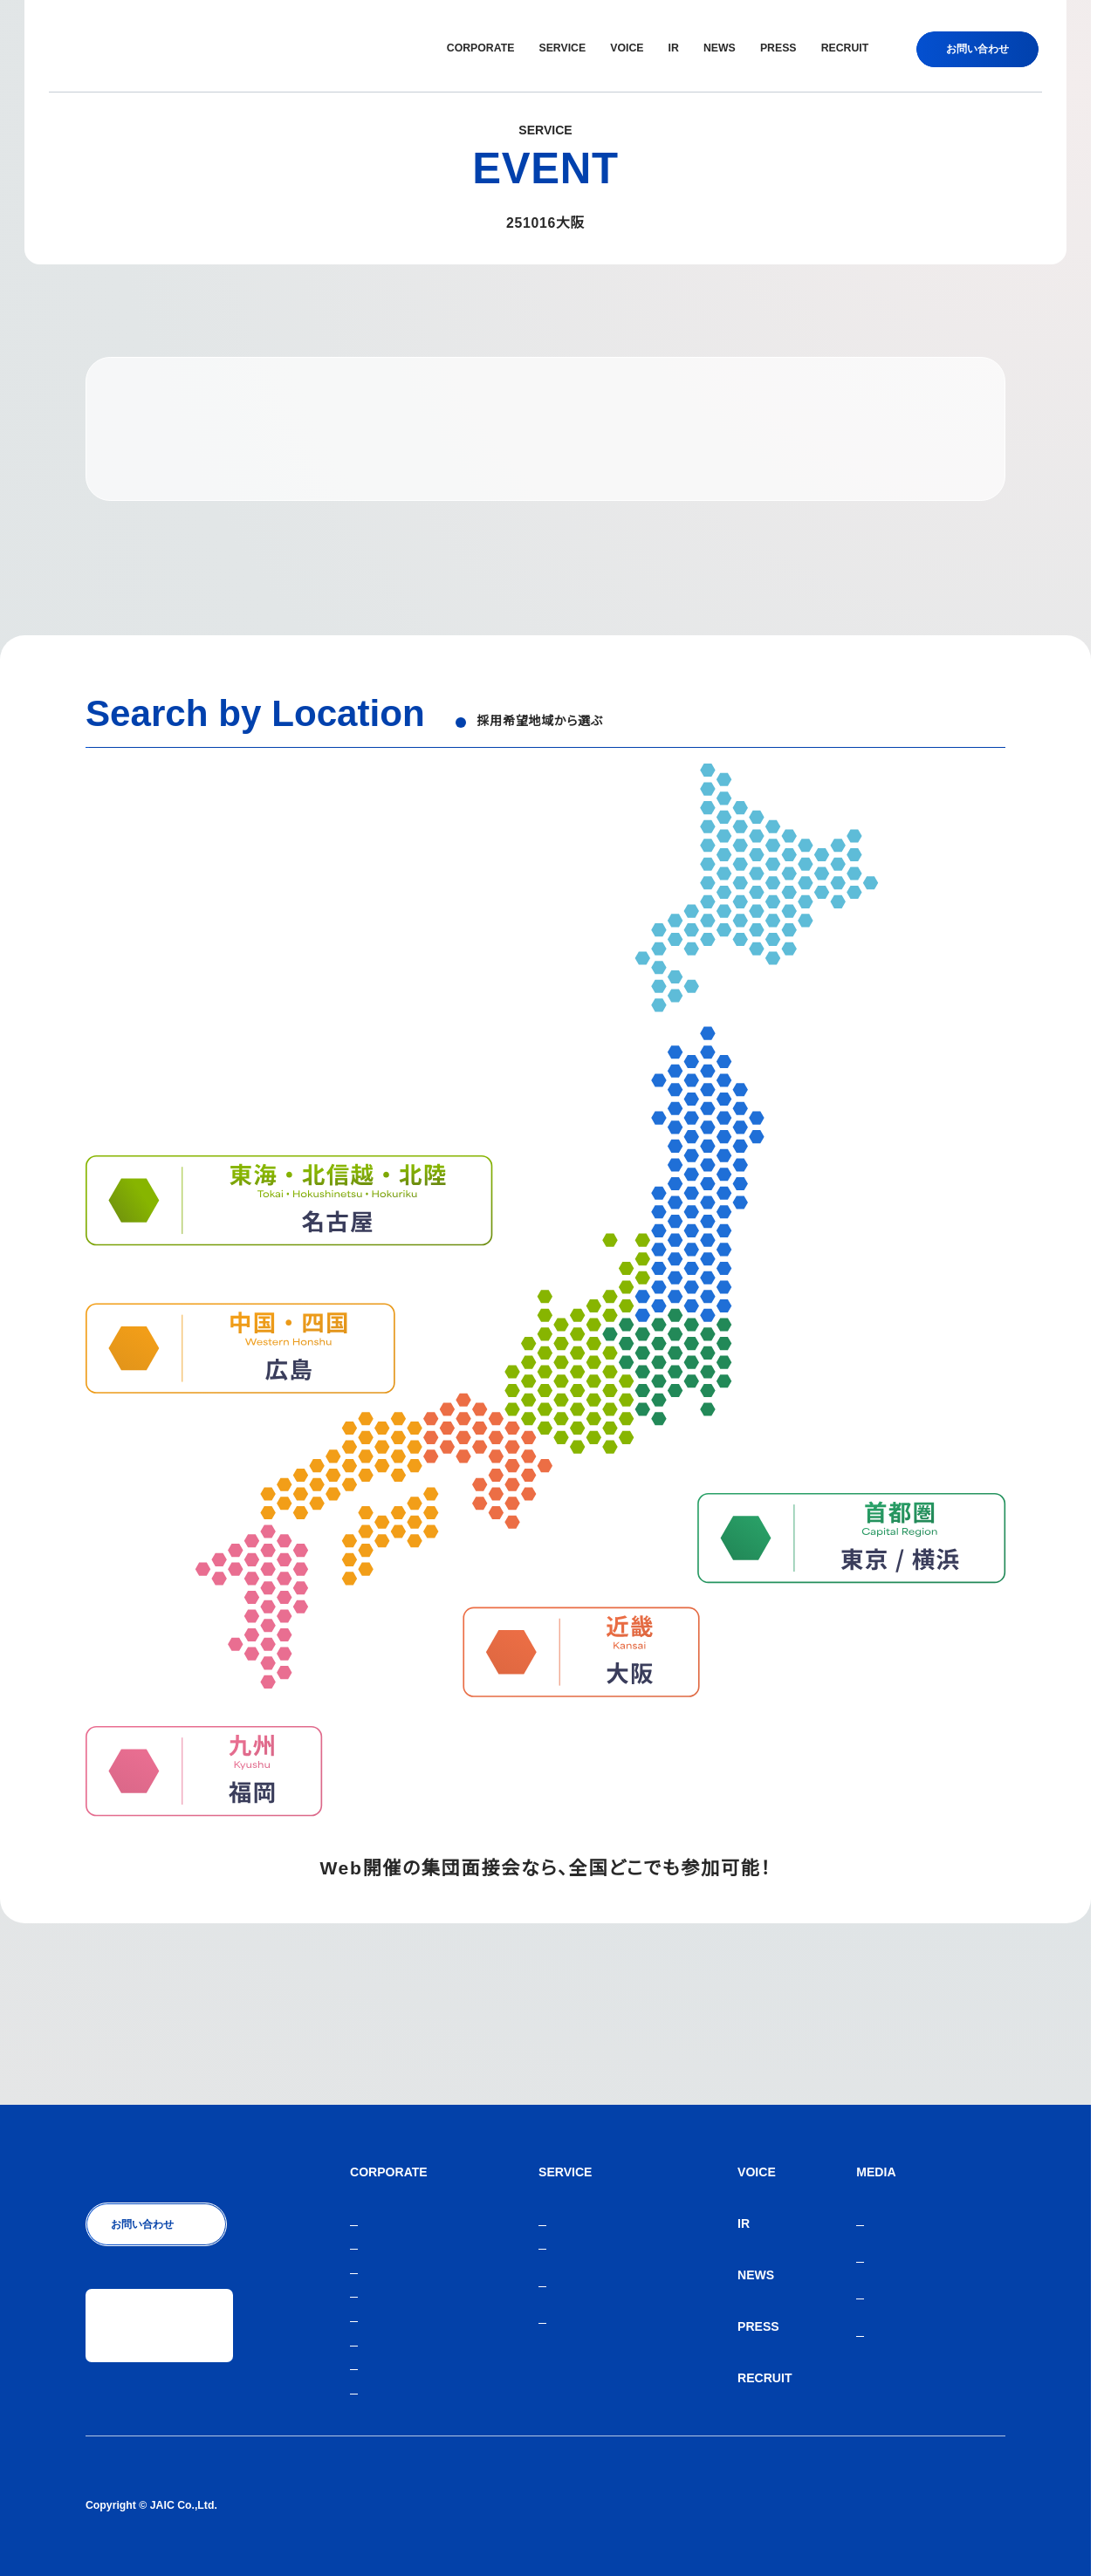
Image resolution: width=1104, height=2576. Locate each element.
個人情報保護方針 (707, 2505)
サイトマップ (974, 2505)
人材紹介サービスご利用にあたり (845, 2505)
